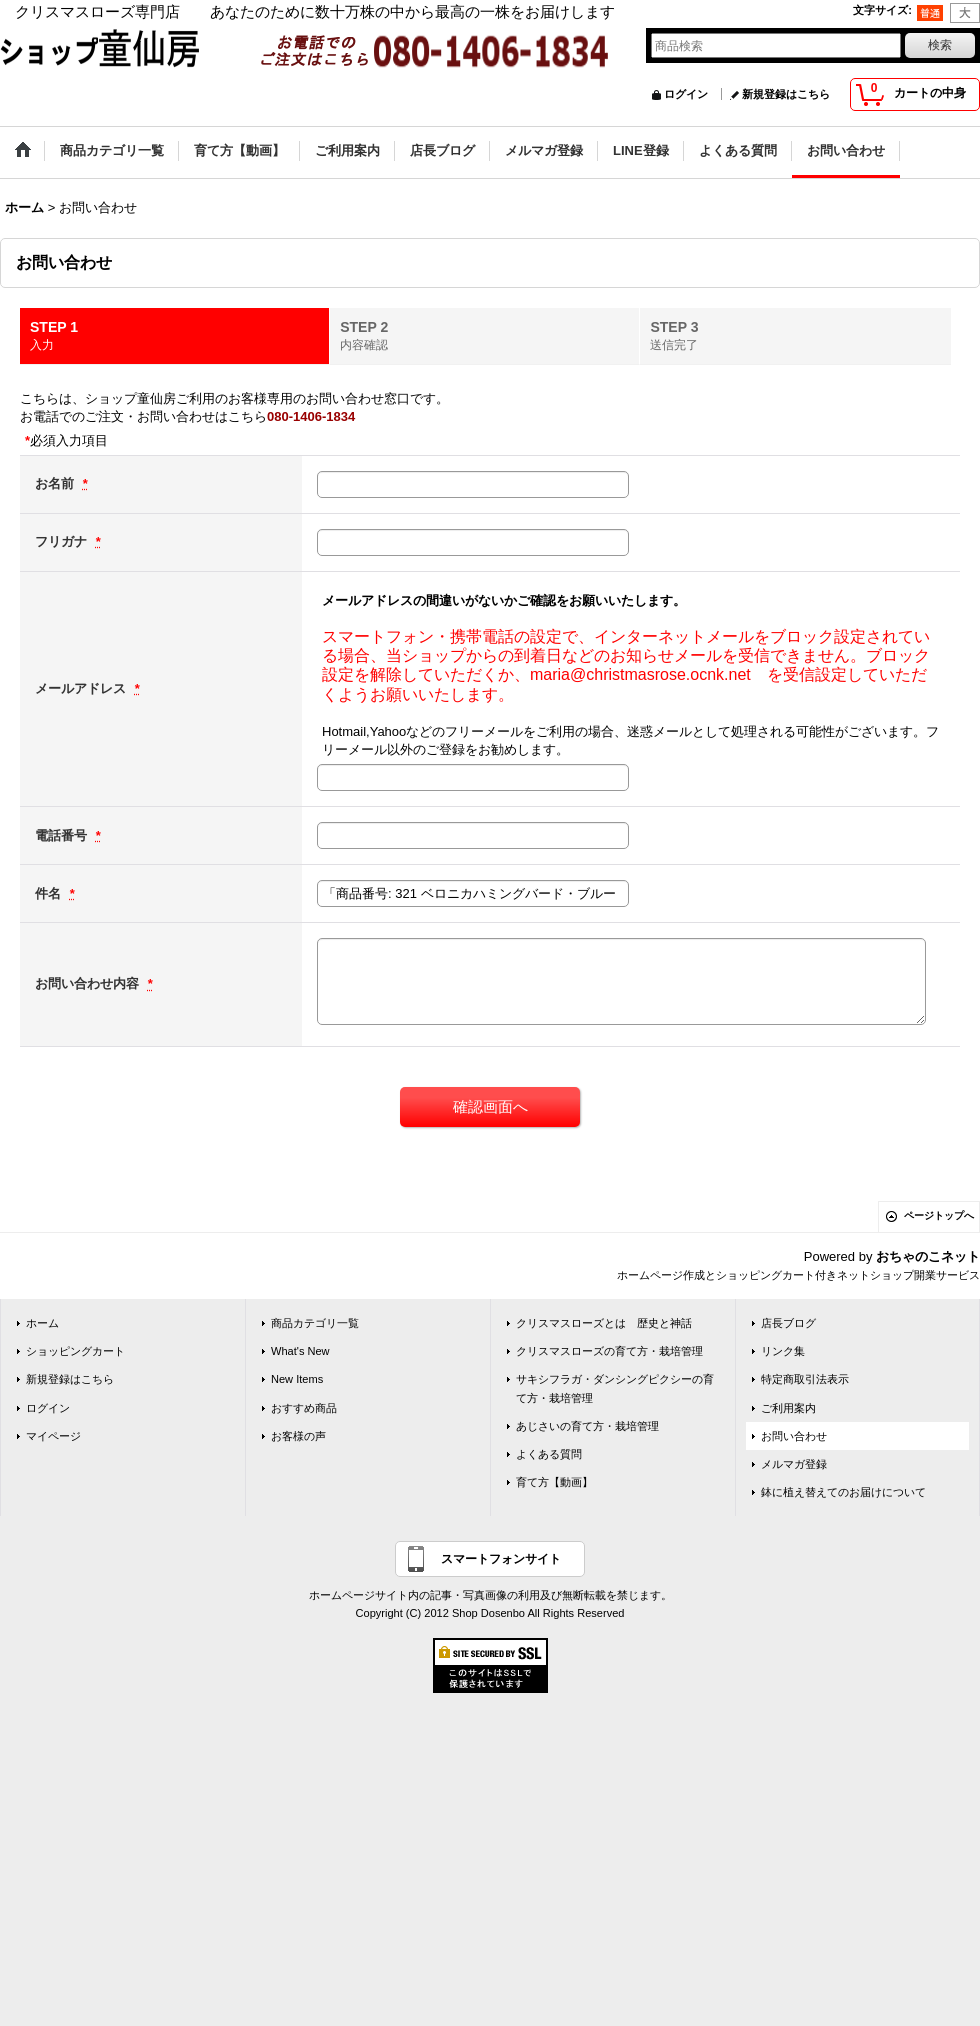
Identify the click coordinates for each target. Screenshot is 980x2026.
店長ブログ (788, 1323)
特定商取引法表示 (805, 1379)
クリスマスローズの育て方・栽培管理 (609, 1351)
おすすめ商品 (304, 1408)
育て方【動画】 (554, 1482)
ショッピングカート (75, 1351)
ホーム (42, 1323)
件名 (50, 893)
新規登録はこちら (786, 94)
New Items (297, 1379)
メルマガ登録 (794, 1464)
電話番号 (63, 835)
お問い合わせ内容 (89, 983)
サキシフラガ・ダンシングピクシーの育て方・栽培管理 (615, 1388)
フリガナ (63, 541)
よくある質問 (549, 1454)
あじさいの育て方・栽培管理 (587, 1426)
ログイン (686, 94)
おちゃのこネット (928, 1256)
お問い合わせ (794, 1436)
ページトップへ (939, 1215)
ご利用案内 (788, 1408)
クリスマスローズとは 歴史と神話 (604, 1323)
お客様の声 (298, 1436)
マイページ (53, 1436)
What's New (300, 1351)
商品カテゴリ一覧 (315, 1323)
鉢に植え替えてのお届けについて (843, 1492)
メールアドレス (82, 688)
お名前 (56, 483)
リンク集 (783, 1351)
